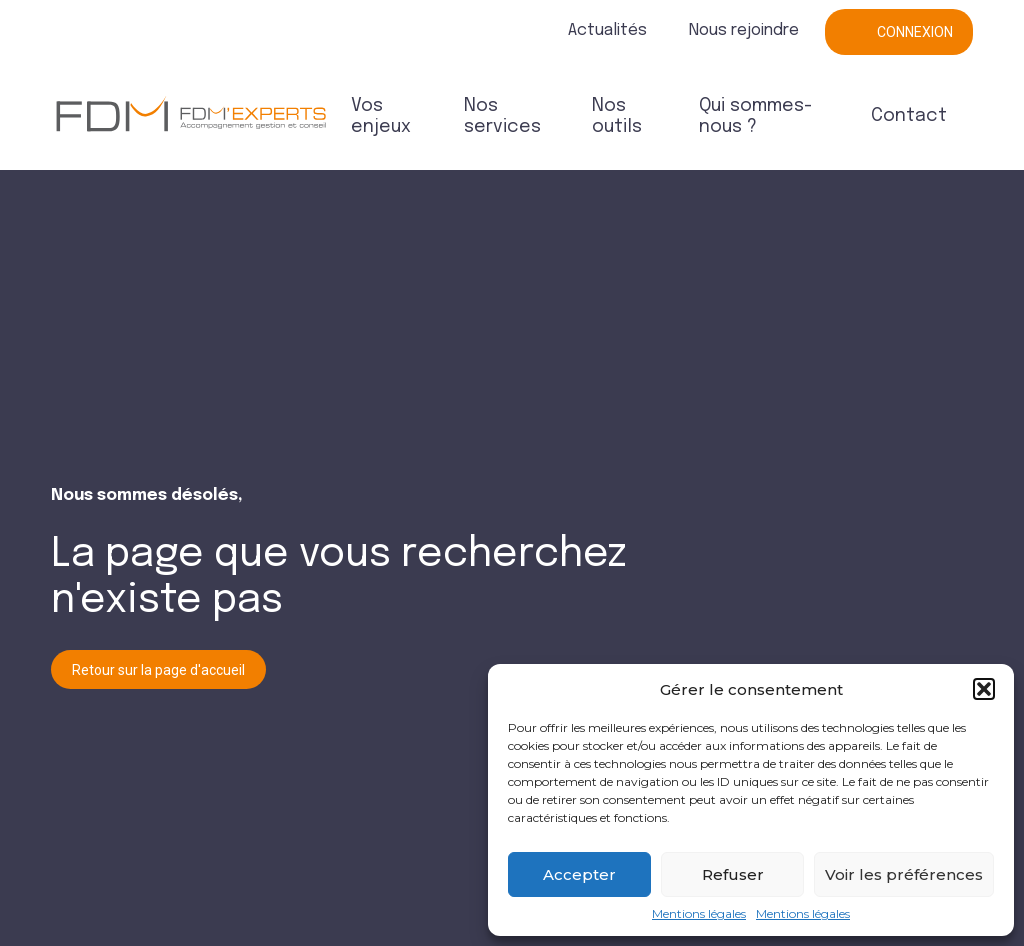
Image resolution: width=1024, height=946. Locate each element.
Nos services (502, 116)
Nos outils (617, 116)
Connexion (915, 32)
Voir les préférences (904, 874)
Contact (909, 116)
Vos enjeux (381, 116)
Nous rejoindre (744, 30)
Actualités (607, 30)
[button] (984, 689)
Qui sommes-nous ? (755, 116)
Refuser (733, 874)
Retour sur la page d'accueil (158, 670)
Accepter (579, 874)
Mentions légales (699, 914)
